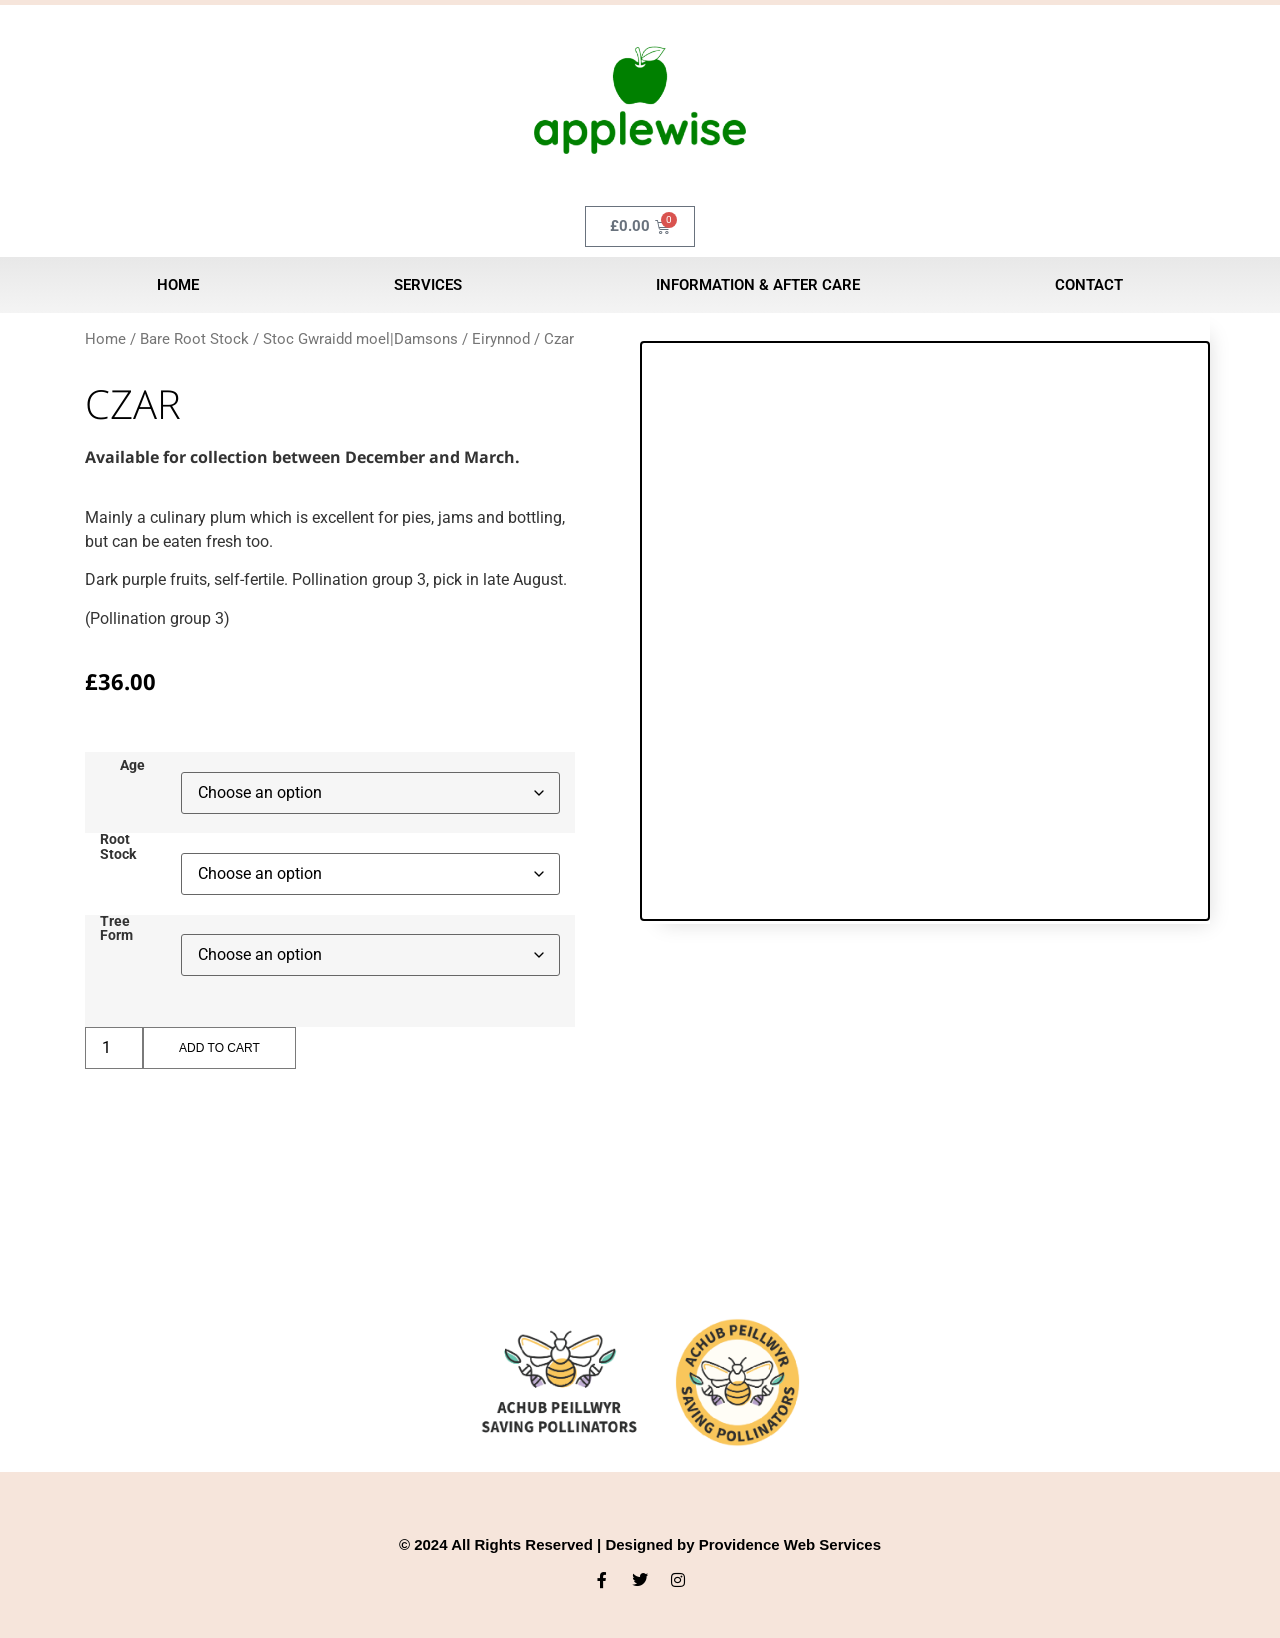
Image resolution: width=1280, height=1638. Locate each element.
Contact (1089, 285)
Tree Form (116, 929)
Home (178, 285)
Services (428, 285)
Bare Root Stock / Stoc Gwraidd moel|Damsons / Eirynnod (335, 339)
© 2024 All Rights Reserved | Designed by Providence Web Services (640, 1544)
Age (132, 766)
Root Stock (118, 847)
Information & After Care (758, 285)
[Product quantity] (114, 1048)
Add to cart (219, 1048)
